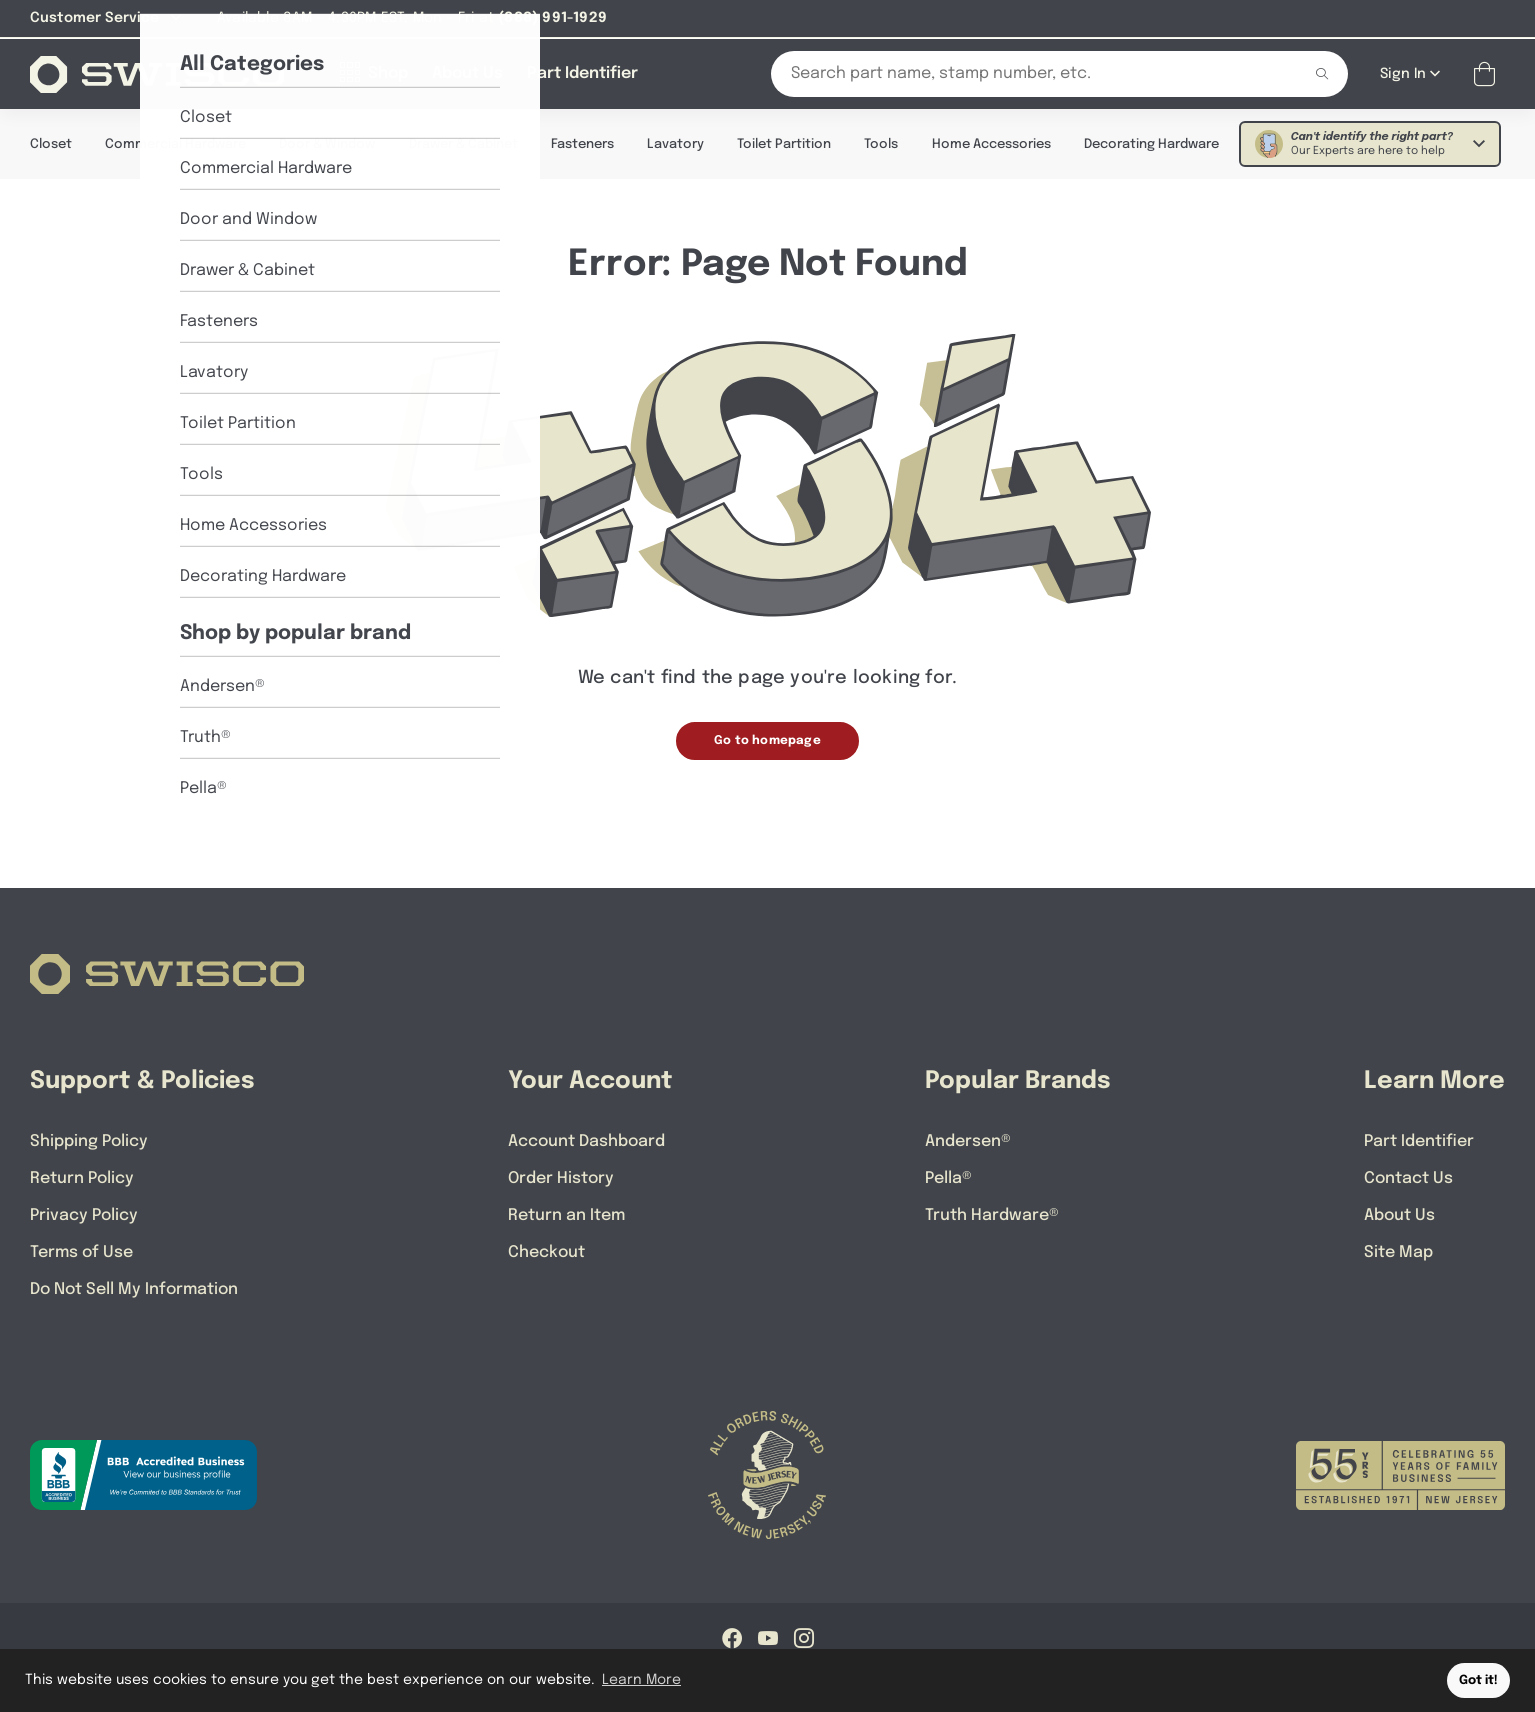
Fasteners (582, 143)
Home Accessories (991, 143)
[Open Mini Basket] (1488, 73)
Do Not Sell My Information (134, 1288)
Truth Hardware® (992, 1214)
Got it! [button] (1478, 1680)
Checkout (546, 1251)
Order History (561, 1177)
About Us (1399, 1214)
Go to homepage (767, 740)
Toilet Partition (784, 143)
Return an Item (566, 1214)
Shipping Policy (89, 1140)
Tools (881, 143)
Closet (51, 143)
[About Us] (467, 73)
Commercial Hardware (175, 143)
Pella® (948, 1177)
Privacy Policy (84, 1214)
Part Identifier (1419, 1140)
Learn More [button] (641, 1680)
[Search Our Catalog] (1021, 73)
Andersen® (968, 1140)
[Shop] (374, 73)
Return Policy (82, 1177)
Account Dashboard (586, 1140)
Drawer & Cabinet (463, 143)
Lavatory (675, 143)
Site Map (1398, 1251)
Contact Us (1408, 1177)
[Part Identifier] (582, 73)
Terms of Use (81, 1251)
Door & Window (327, 143)
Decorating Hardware (1151, 143)
